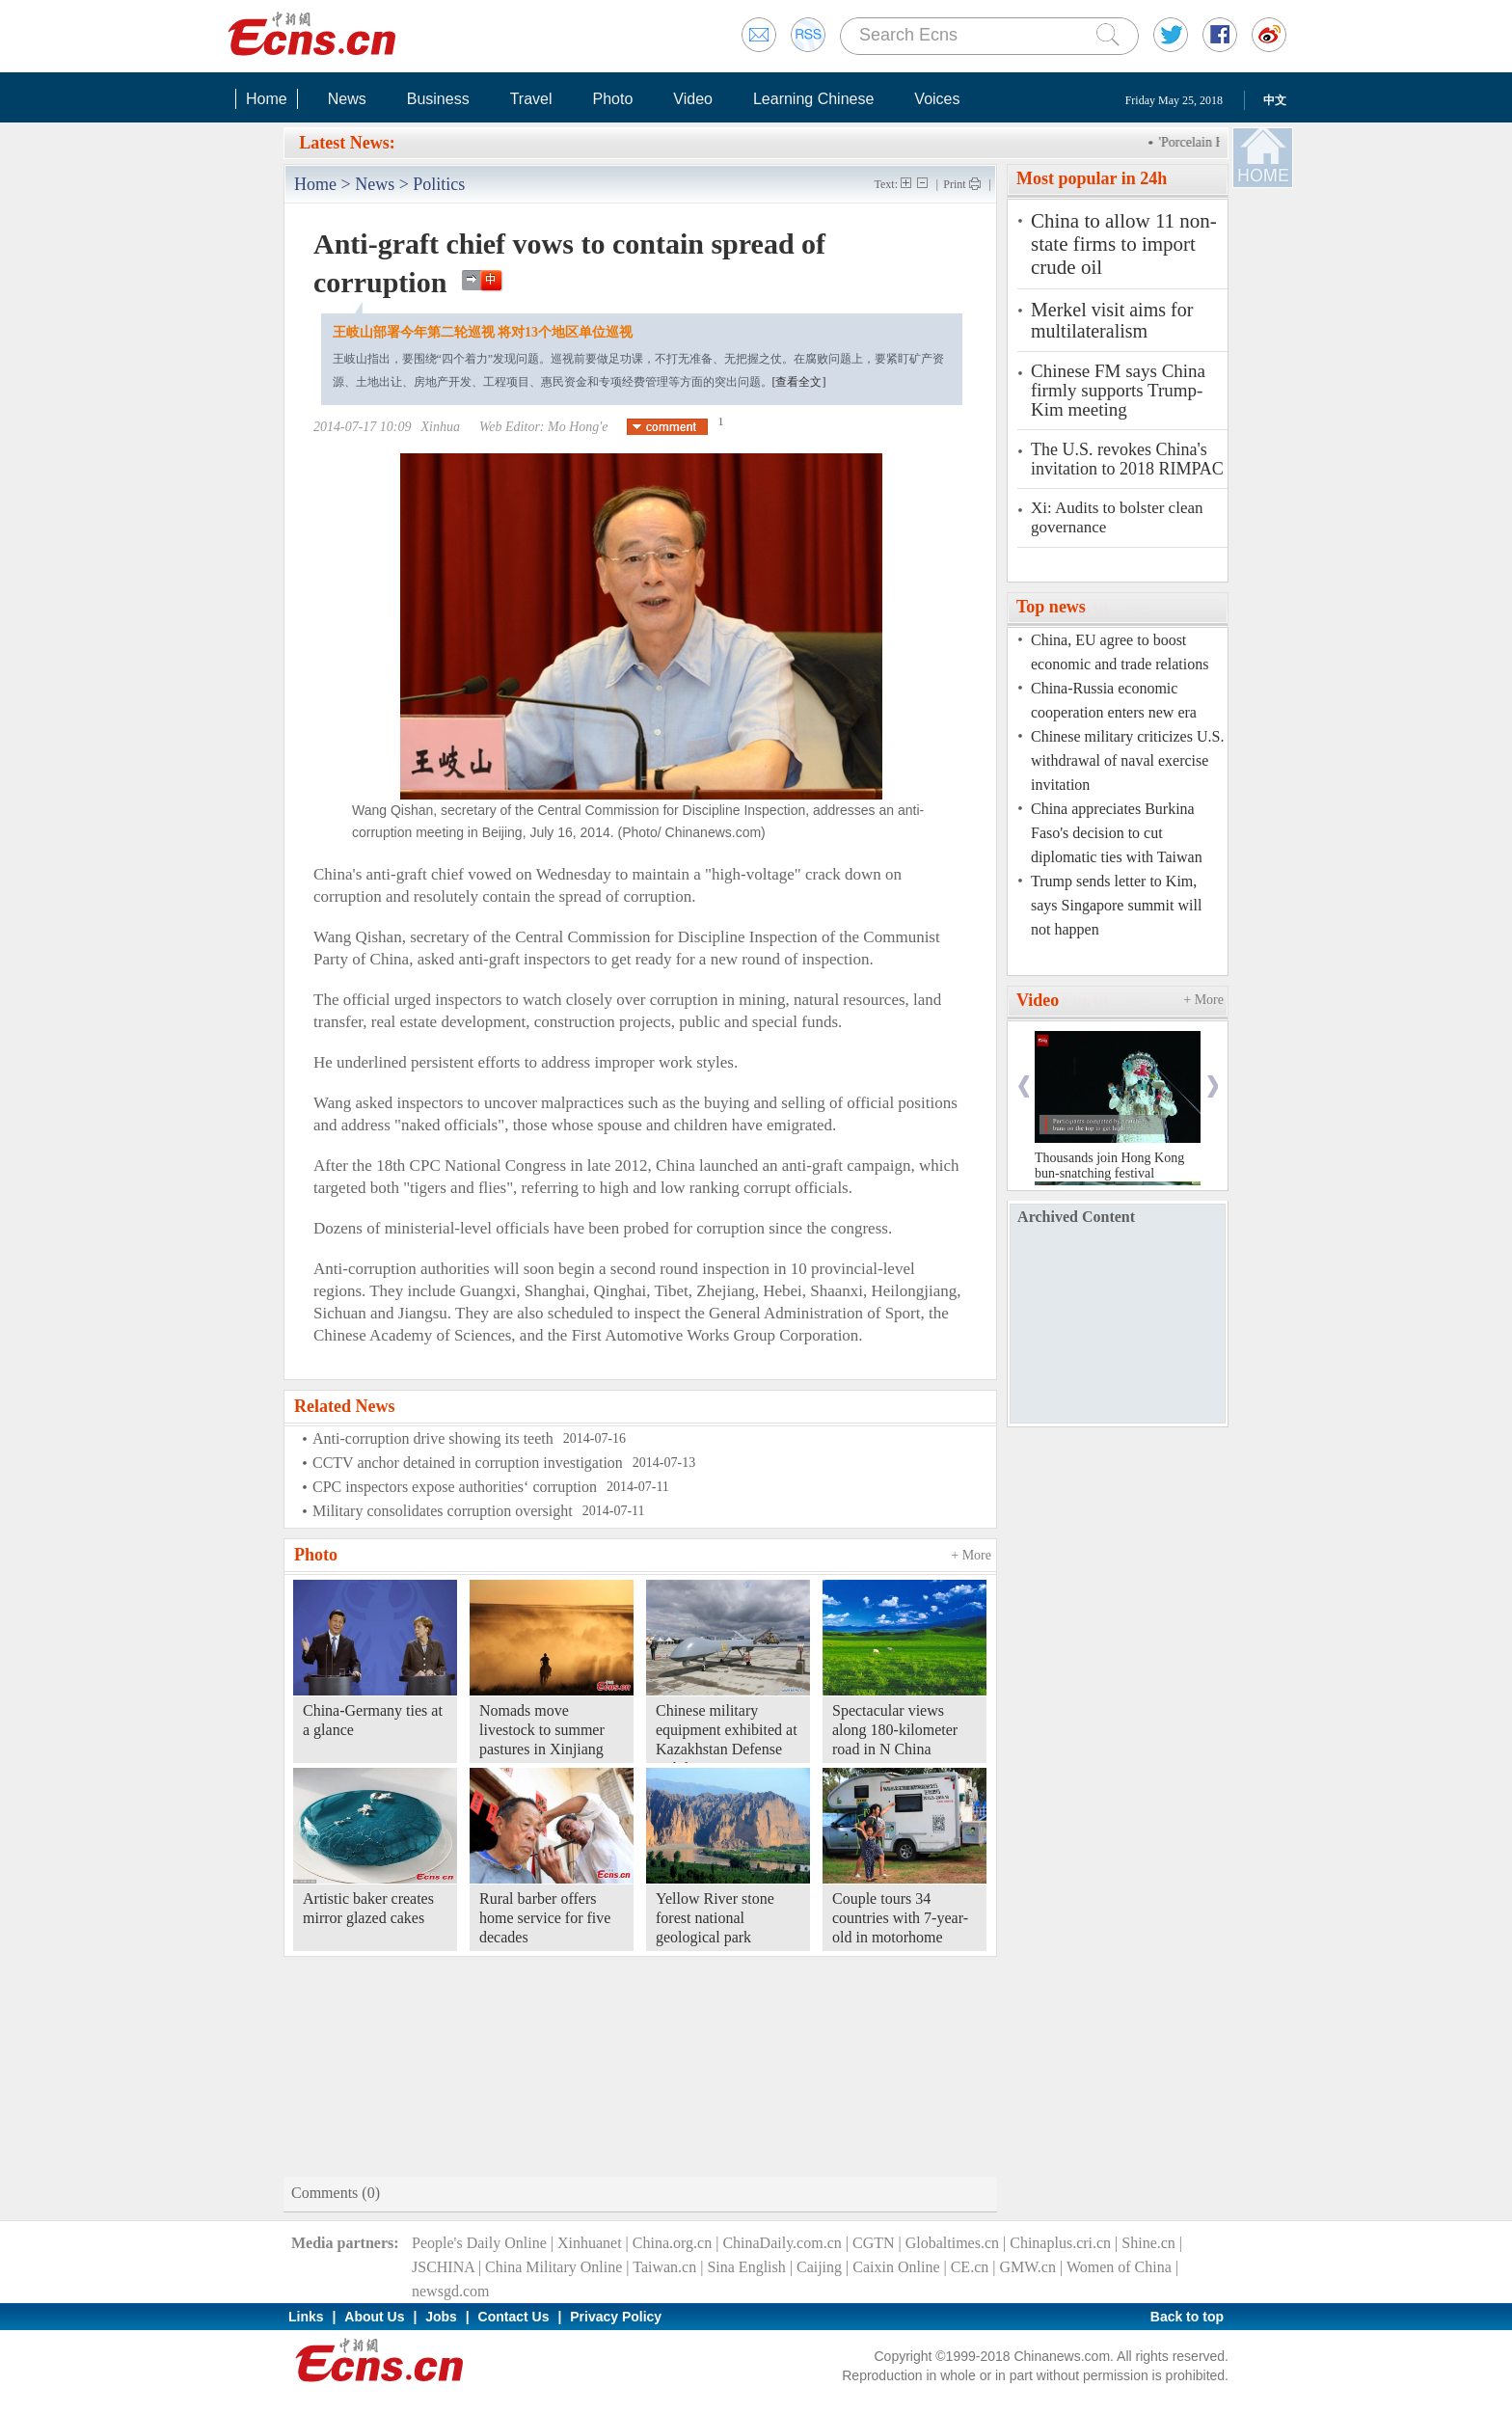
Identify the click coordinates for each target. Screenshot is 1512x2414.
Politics (439, 184)
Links (306, 2316)
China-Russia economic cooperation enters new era (1114, 700)
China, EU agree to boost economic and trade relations (1119, 652)
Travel (531, 99)
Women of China (1119, 2267)
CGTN (873, 2243)
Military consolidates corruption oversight (442, 1511)
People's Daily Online (479, 2243)
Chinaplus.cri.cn (1060, 2243)
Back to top (1187, 2316)
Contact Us (514, 2316)
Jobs (441, 2316)
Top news (1051, 606)
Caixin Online (895, 2267)
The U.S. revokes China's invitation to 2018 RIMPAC (1127, 459)
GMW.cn (1027, 2267)
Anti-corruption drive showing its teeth (433, 1438)
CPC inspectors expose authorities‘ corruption (454, 1486)
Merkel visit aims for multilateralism (1112, 320)
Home (266, 99)
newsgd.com (450, 2291)
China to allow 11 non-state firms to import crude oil (1124, 244)
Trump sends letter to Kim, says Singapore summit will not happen (1116, 905)
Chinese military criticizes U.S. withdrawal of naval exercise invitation (1127, 760)
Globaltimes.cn (952, 2243)
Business (438, 99)
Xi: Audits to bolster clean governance (1116, 517)
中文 (1274, 100)
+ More (971, 1555)
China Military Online (553, 2267)
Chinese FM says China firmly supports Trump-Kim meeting (1118, 391)
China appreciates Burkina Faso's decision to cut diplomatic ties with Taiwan (1116, 832)
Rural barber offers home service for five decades (544, 1917)
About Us (374, 2316)
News (347, 99)
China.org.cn (672, 2243)
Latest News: (346, 142)
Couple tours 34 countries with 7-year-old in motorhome (900, 1917)
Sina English (746, 2267)
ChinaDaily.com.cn (781, 2243)
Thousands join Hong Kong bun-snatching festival (1109, 1165)
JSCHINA (443, 2267)
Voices (936, 99)
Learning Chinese (813, 99)
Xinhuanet (589, 2243)
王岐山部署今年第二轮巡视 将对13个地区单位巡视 (483, 332)
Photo (612, 99)
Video (693, 99)
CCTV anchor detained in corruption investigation (467, 1462)
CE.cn (970, 2267)
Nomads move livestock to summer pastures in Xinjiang (542, 1729)
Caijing (819, 2267)
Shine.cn (1148, 2243)
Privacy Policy (616, 2316)
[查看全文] (799, 382)
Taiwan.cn (664, 2267)
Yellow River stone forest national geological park (715, 1917)
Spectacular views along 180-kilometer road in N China (895, 1729)
